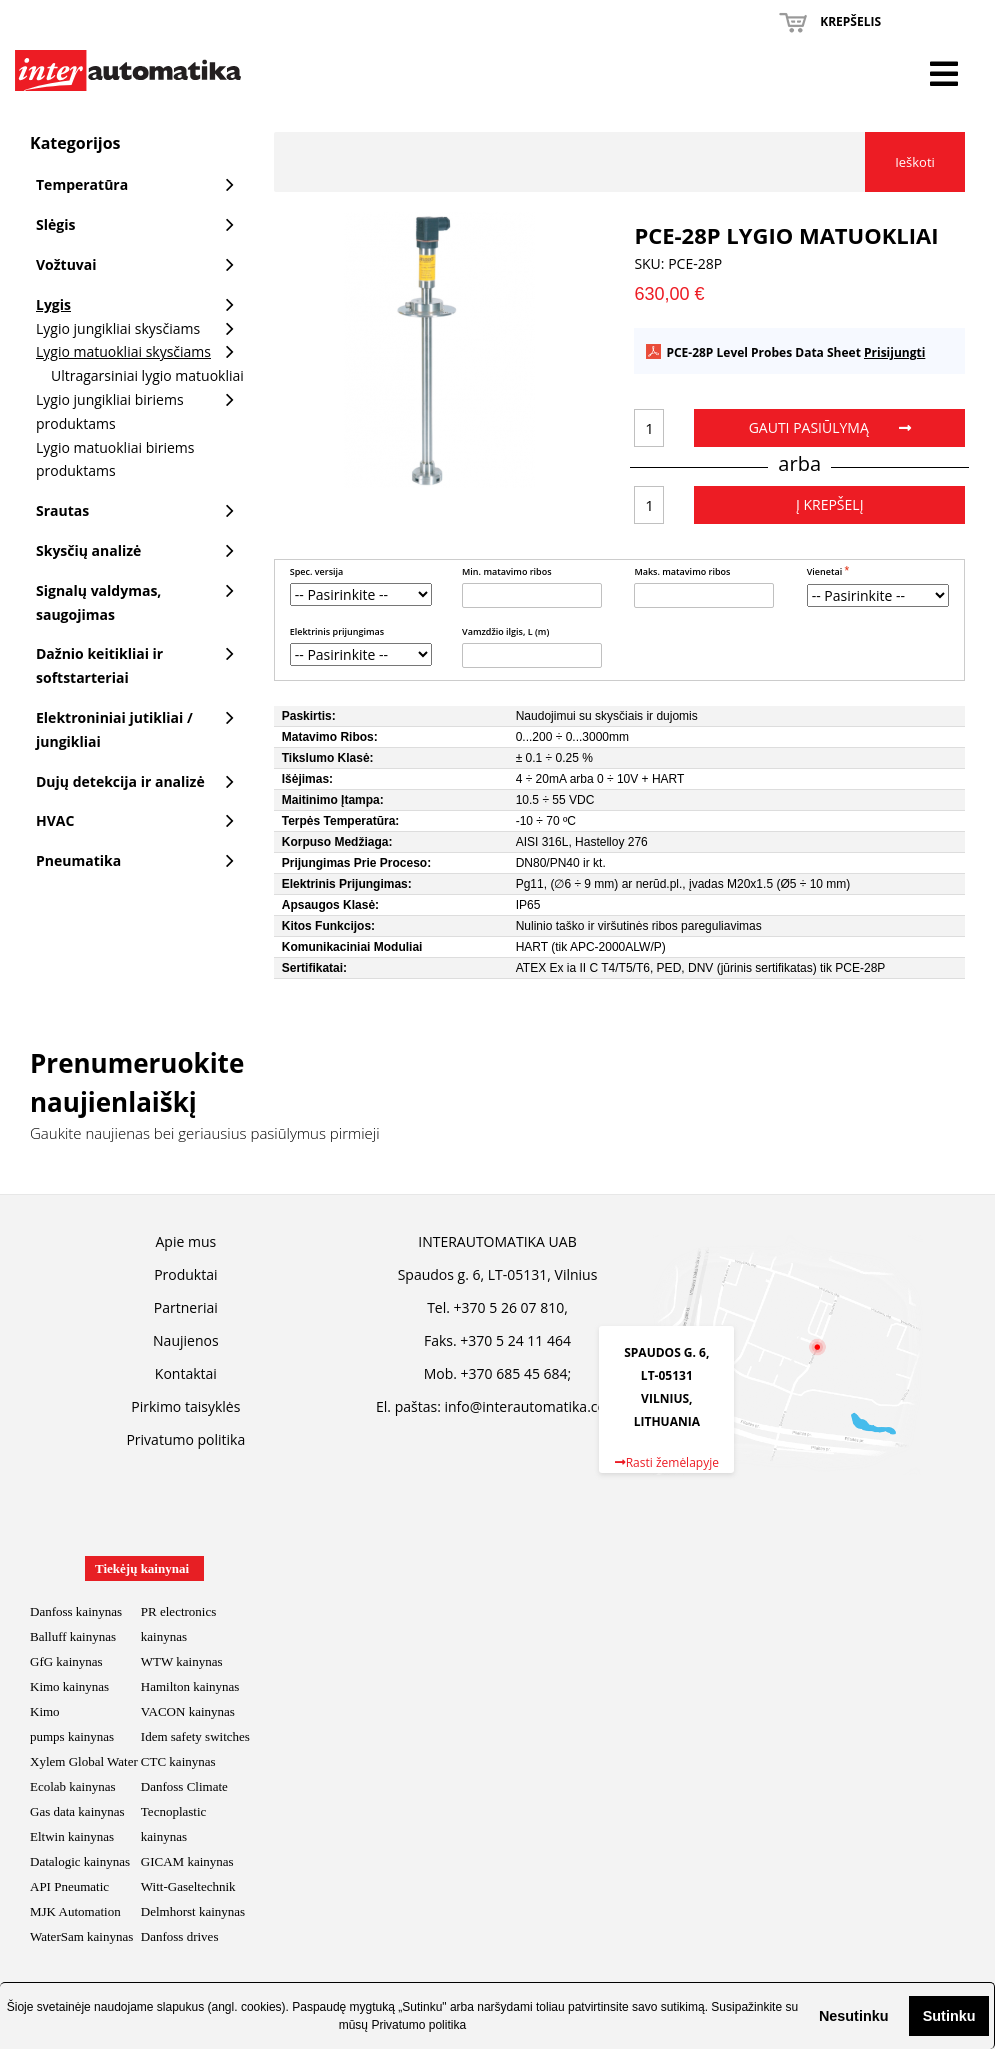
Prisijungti (894, 352)
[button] (803, 2016)
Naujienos (186, 1340)
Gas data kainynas (77, 1811)
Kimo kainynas (69, 1686)
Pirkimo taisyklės (185, 1406)
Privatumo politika (418, 2025)
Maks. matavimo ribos (682, 571)
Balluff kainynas (73, 1636)
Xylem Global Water (84, 1761)
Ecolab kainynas (73, 1786)
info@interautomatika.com (531, 1406)
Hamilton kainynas (190, 1686)
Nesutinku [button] (854, 2016)
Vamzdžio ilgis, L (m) (505, 631)
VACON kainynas (188, 1711)
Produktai (185, 1274)
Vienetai (826, 571)
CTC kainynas (178, 1761)
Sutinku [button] (949, 2016)
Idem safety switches (195, 1736)
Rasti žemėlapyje (667, 1462)
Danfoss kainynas (76, 1611)
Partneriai (186, 1307)
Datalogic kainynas (80, 1861)
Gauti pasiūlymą (830, 427)
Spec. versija (317, 571)
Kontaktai (186, 1373)
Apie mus (185, 1241)
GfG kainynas (66, 1661)
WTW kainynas (182, 1661)
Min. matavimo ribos (507, 571)
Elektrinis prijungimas (337, 631)
